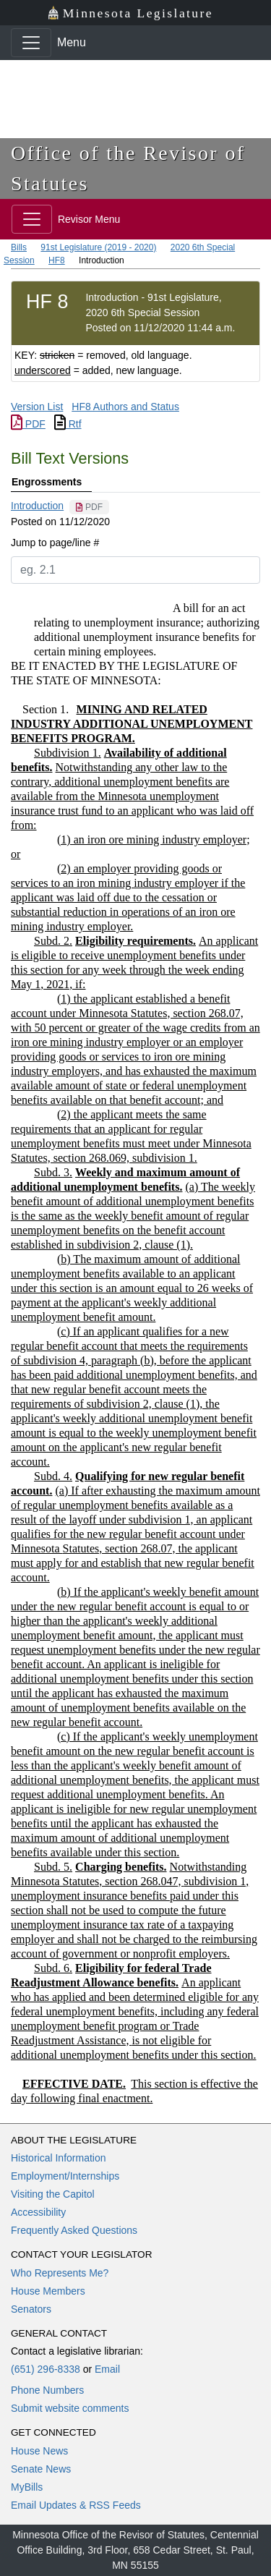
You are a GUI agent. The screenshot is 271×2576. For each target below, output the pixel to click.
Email (107, 2369)
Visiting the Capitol (53, 2194)
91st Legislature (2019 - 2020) (98, 247)
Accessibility (38, 2212)
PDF (28, 424)
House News (39, 2451)
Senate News (41, 2469)
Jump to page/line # (55, 542)
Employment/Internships (65, 2176)
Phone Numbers (47, 2390)
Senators (31, 2309)
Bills (19, 247)
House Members (48, 2291)
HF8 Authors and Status (125, 406)
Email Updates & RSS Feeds (76, 2505)
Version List (37, 406)
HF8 (56, 260)
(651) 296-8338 (45, 2369)
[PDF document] (89, 507)
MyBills (27, 2487)
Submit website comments (70, 2408)
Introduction (37, 505)
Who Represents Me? (59, 2273)
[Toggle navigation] (31, 42)
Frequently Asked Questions (74, 2230)
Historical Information (58, 2158)
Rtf (68, 424)
